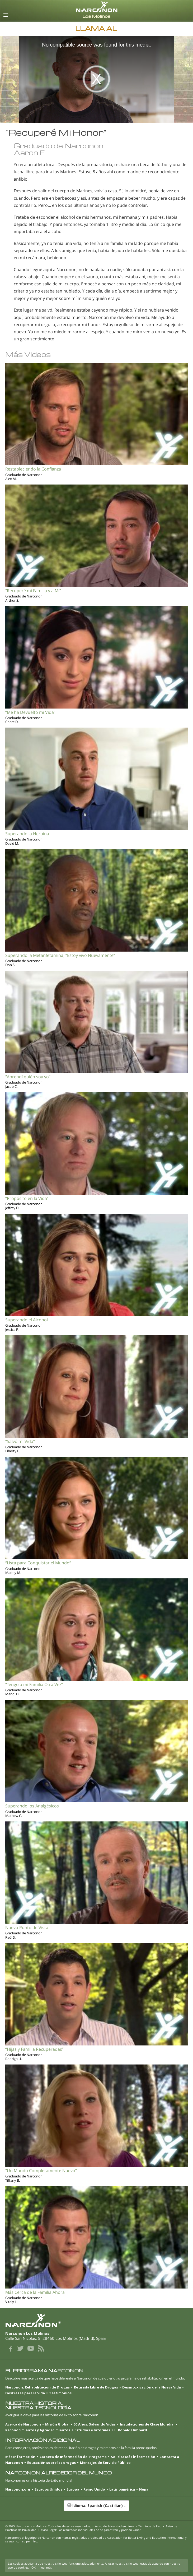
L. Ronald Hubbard (130, 2430)
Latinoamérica (122, 2489)
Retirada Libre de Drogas (96, 2387)
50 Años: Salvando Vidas (95, 2424)
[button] (96, 2508)
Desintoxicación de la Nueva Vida (151, 2387)
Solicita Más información (133, 2456)
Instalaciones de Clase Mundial (147, 2424)
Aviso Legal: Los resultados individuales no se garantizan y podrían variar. (91, 2530)
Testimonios (60, 2393)
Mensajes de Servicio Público (105, 2462)
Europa (73, 2489)
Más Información (20, 2456)
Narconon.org (17, 2489)
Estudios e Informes (92, 2430)
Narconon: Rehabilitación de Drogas (37, 2387)
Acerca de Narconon (23, 2424)
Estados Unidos (48, 2489)
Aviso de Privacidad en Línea (114, 2526)
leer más (46, 2567)
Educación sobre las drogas (51, 2462)
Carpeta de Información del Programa (73, 2456)
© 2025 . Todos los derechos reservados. (48, 2526)
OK (33, 2567)
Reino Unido (94, 2489)
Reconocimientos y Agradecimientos (37, 2430)
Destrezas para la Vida (25, 2393)
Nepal (144, 2489)
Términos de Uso (149, 2526)
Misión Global (57, 2424)
